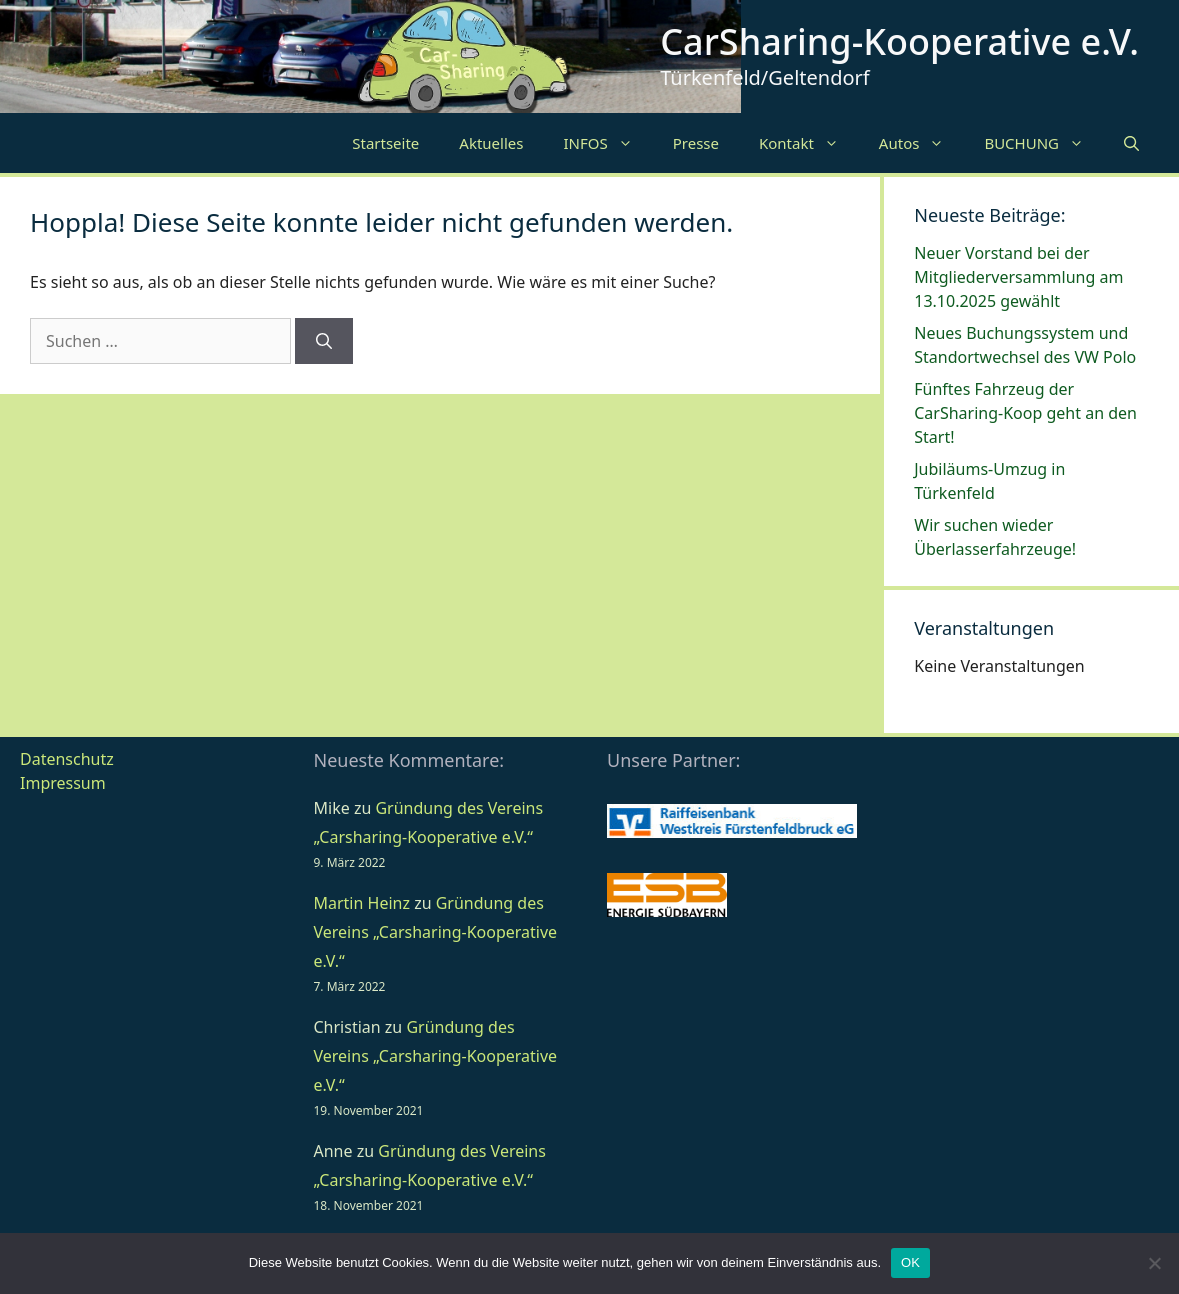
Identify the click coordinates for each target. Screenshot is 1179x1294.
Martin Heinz (362, 903)
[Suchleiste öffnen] (1131, 143)
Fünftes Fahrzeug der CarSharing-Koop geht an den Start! (1025, 413)
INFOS (607, 143)
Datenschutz (67, 759)
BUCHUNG (1044, 143)
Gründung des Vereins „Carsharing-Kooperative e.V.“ (436, 932)
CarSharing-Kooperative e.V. (899, 41)
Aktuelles (491, 143)
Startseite (385, 143)
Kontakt (809, 143)
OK (910, 1262)
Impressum (63, 783)
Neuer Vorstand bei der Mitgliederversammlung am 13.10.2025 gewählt (1018, 277)
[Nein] (1154, 1263)
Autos (922, 143)
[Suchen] (324, 341)
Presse (696, 143)
